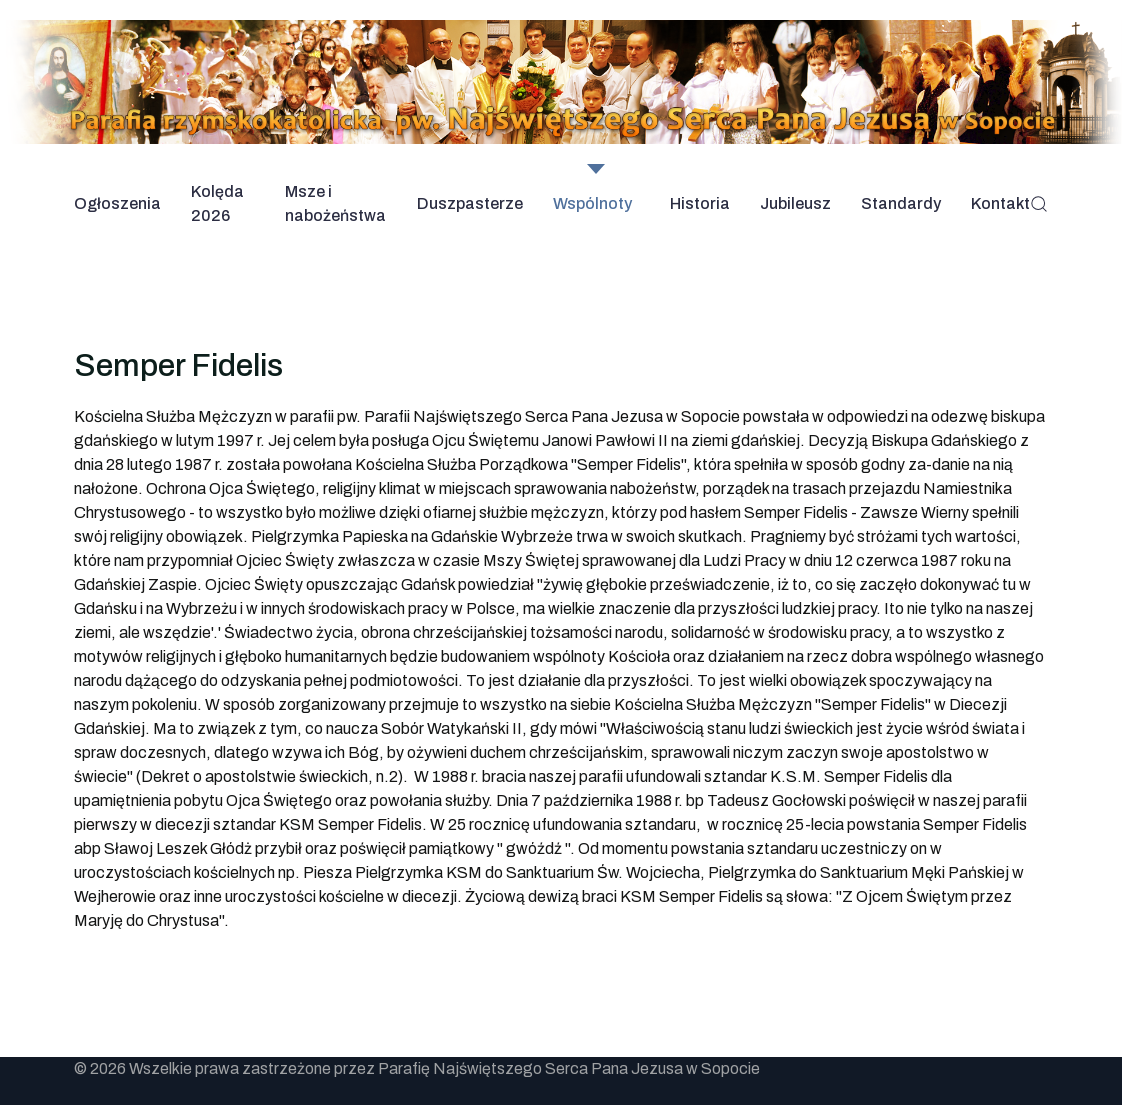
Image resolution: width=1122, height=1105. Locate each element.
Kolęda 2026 (217, 203)
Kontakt (1000, 203)
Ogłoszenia (117, 203)
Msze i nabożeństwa (335, 203)
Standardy (901, 203)
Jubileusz (795, 203)
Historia (700, 203)
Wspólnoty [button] (592, 203)
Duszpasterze (470, 203)
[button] (1039, 204)
